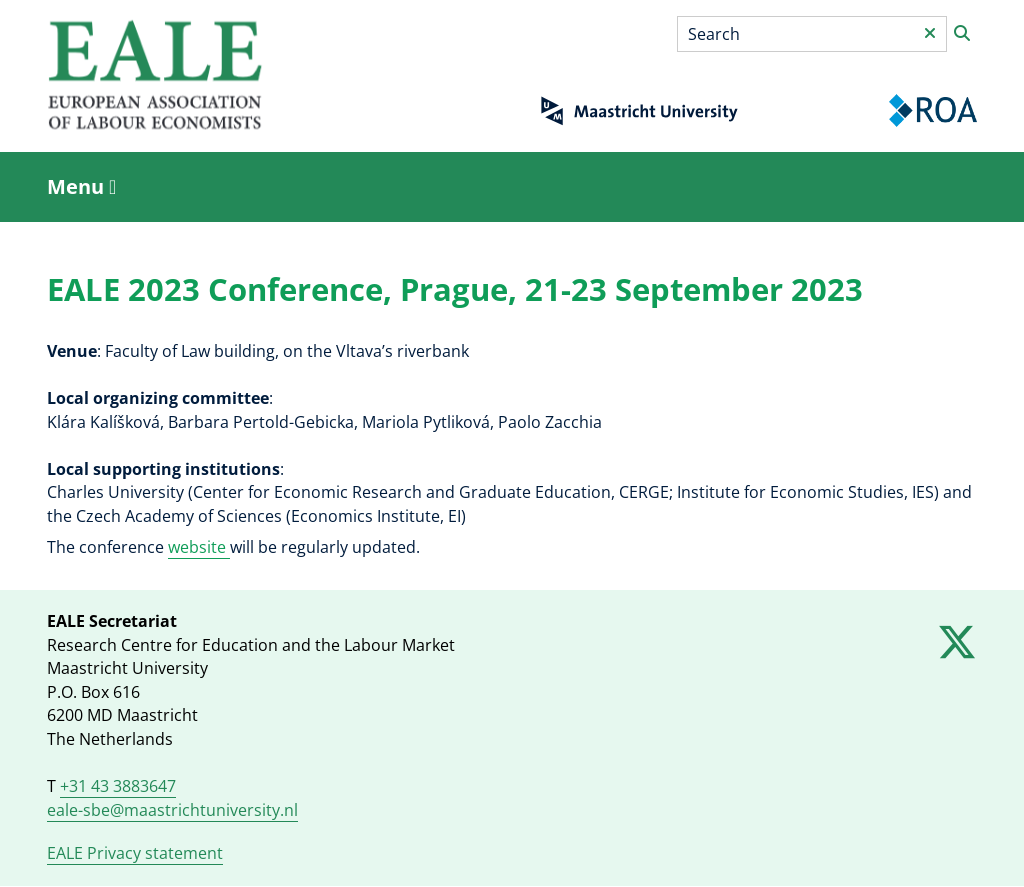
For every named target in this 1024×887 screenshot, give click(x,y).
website (199, 547)
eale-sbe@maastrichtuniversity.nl (172, 810)
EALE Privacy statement (135, 853)
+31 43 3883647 (118, 786)
